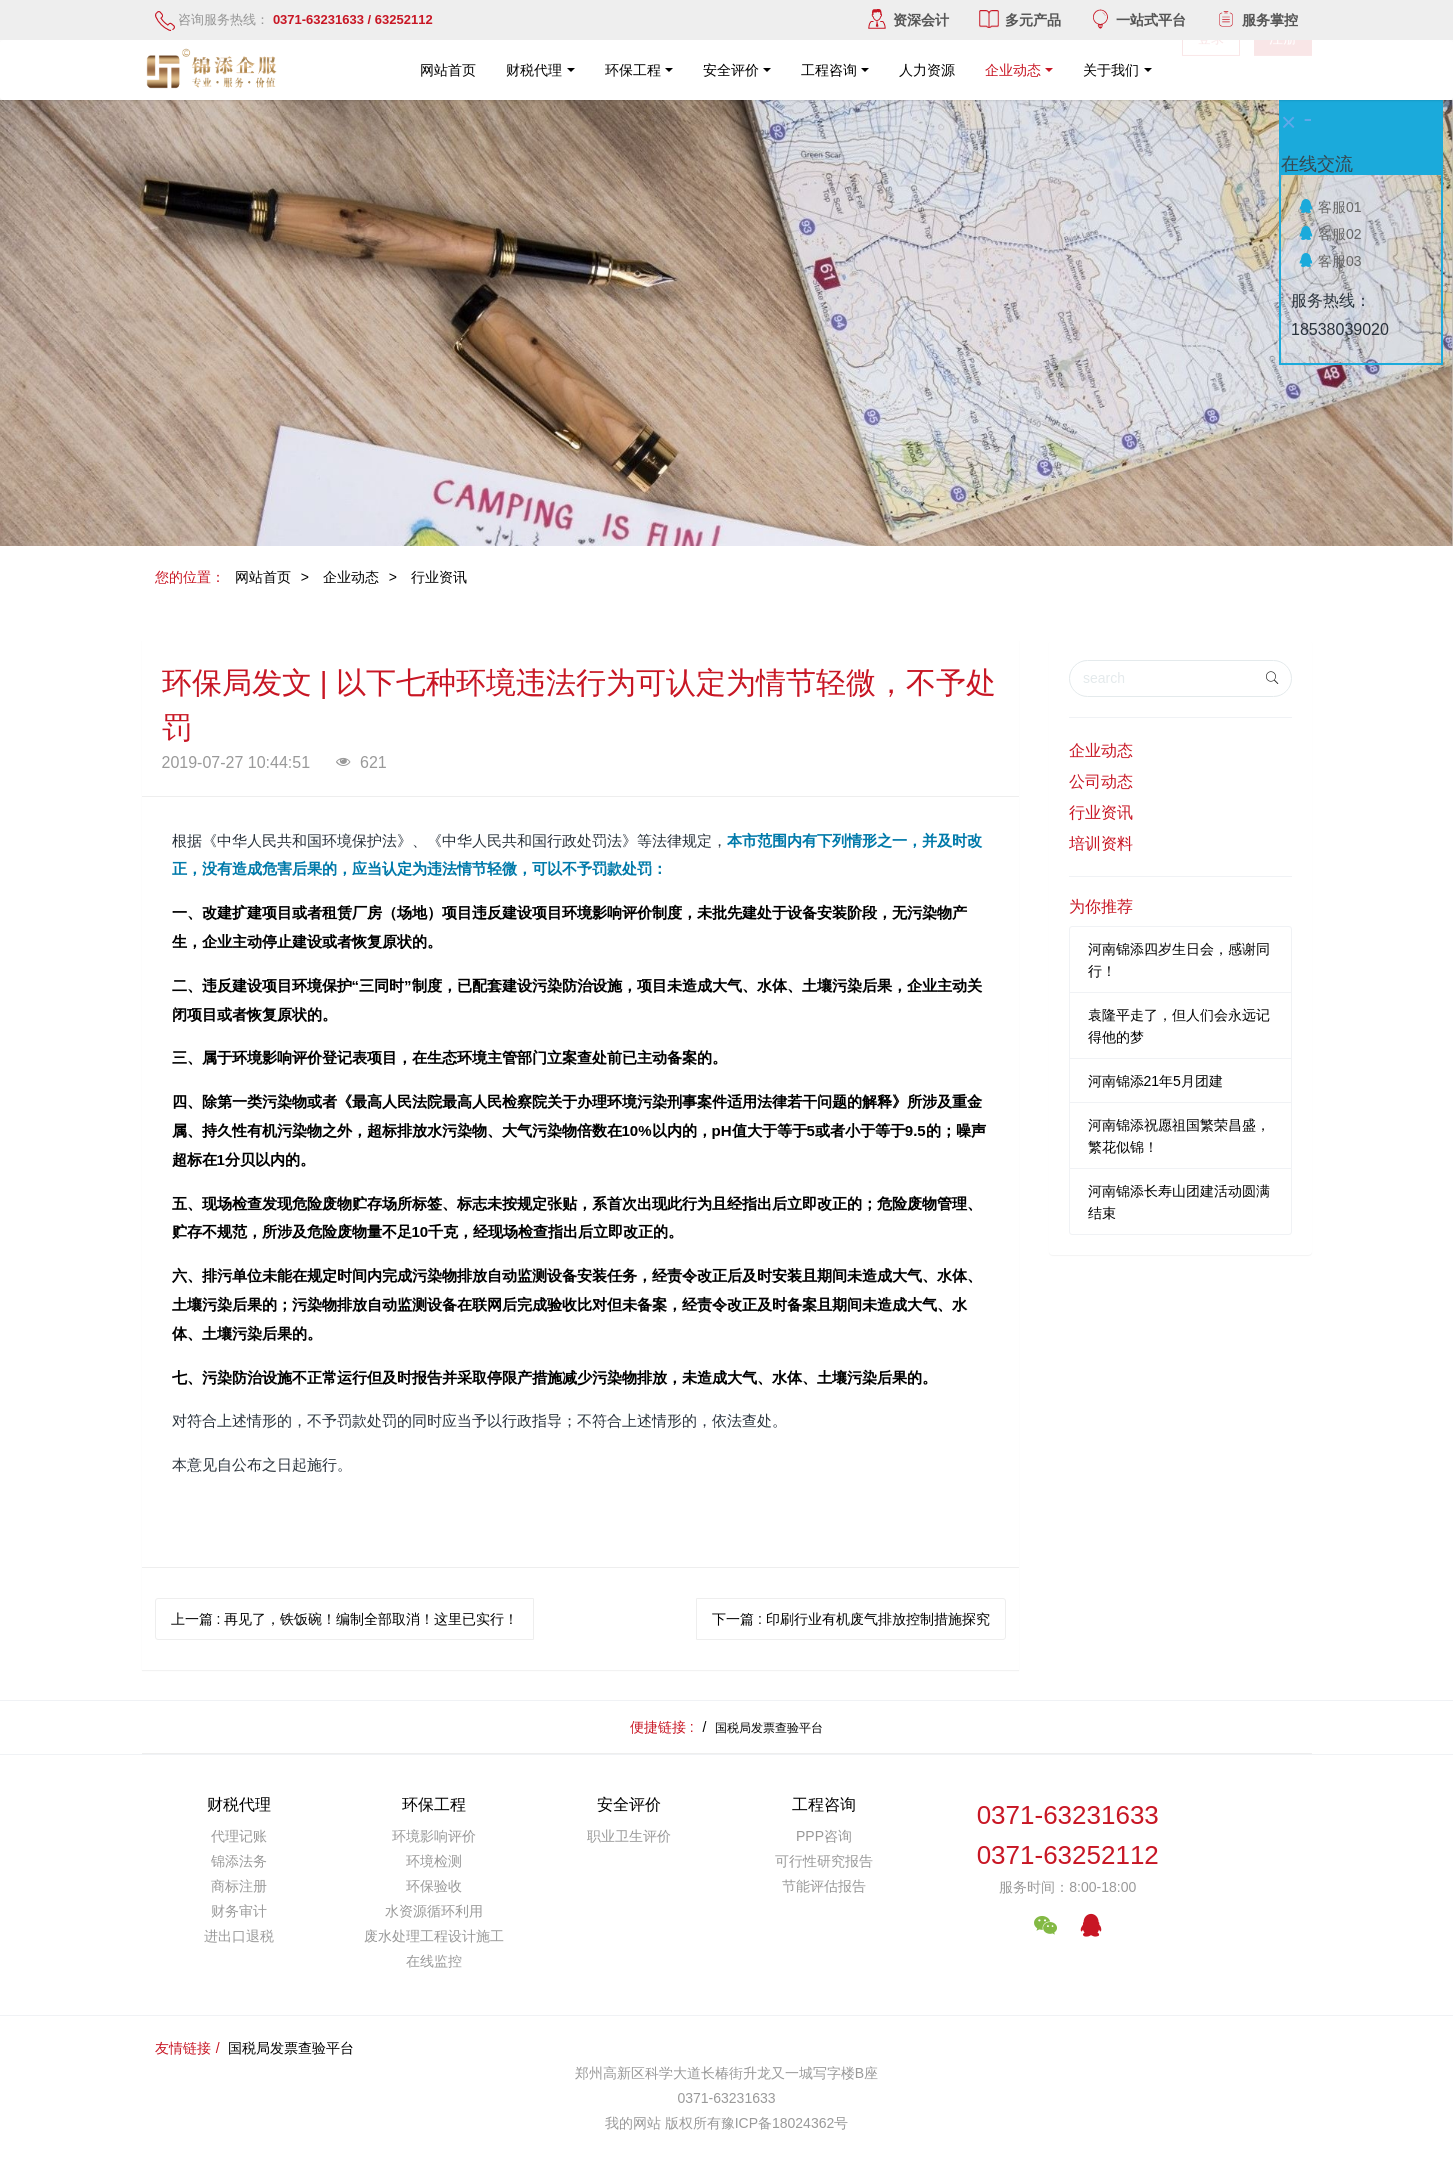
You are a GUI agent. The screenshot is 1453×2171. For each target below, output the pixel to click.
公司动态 (1101, 781)
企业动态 (351, 577)
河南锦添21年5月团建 (1155, 1081)
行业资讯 (439, 577)
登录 (1211, 70)
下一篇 (851, 1619)
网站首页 (448, 70)
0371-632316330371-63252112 (1068, 1835)
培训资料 (1101, 843)
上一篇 (345, 1619)
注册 (1283, 70)
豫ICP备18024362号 (785, 2123)
